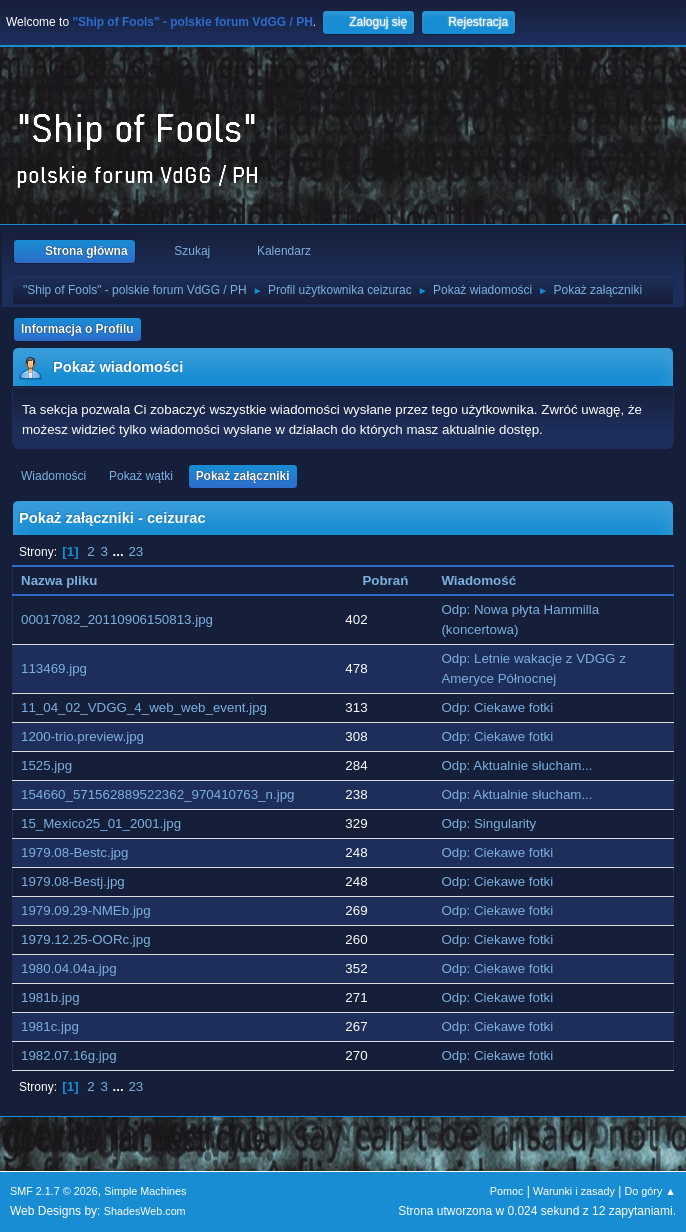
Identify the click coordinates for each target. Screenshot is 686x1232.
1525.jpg (46, 765)
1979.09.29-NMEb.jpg (86, 910)
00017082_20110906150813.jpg (117, 619)
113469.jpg (54, 668)
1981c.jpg (50, 1026)
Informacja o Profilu (77, 329)
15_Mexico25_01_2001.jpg (101, 823)
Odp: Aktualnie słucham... (516, 765)
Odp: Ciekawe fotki (497, 707)
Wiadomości (53, 476)
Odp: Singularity (488, 823)
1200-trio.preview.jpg (82, 736)
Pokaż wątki (141, 476)
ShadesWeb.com (145, 1211)
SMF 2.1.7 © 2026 (54, 1191)
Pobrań (385, 580)
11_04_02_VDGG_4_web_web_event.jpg (144, 707)
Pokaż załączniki (243, 476)
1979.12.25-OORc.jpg (86, 939)
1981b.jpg (50, 997)
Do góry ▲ (650, 1191)
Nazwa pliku (70, 580)
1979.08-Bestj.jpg (73, 881)
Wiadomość (478, 580)
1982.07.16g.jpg (69, 1055)
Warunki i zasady (574, 1191)
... (120, 551)
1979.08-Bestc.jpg (74, 852)
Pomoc (507, 1191)
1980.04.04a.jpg (69, 968)
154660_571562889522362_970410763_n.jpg (158, 794)
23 (135, 551)
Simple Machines (145, 1191)
